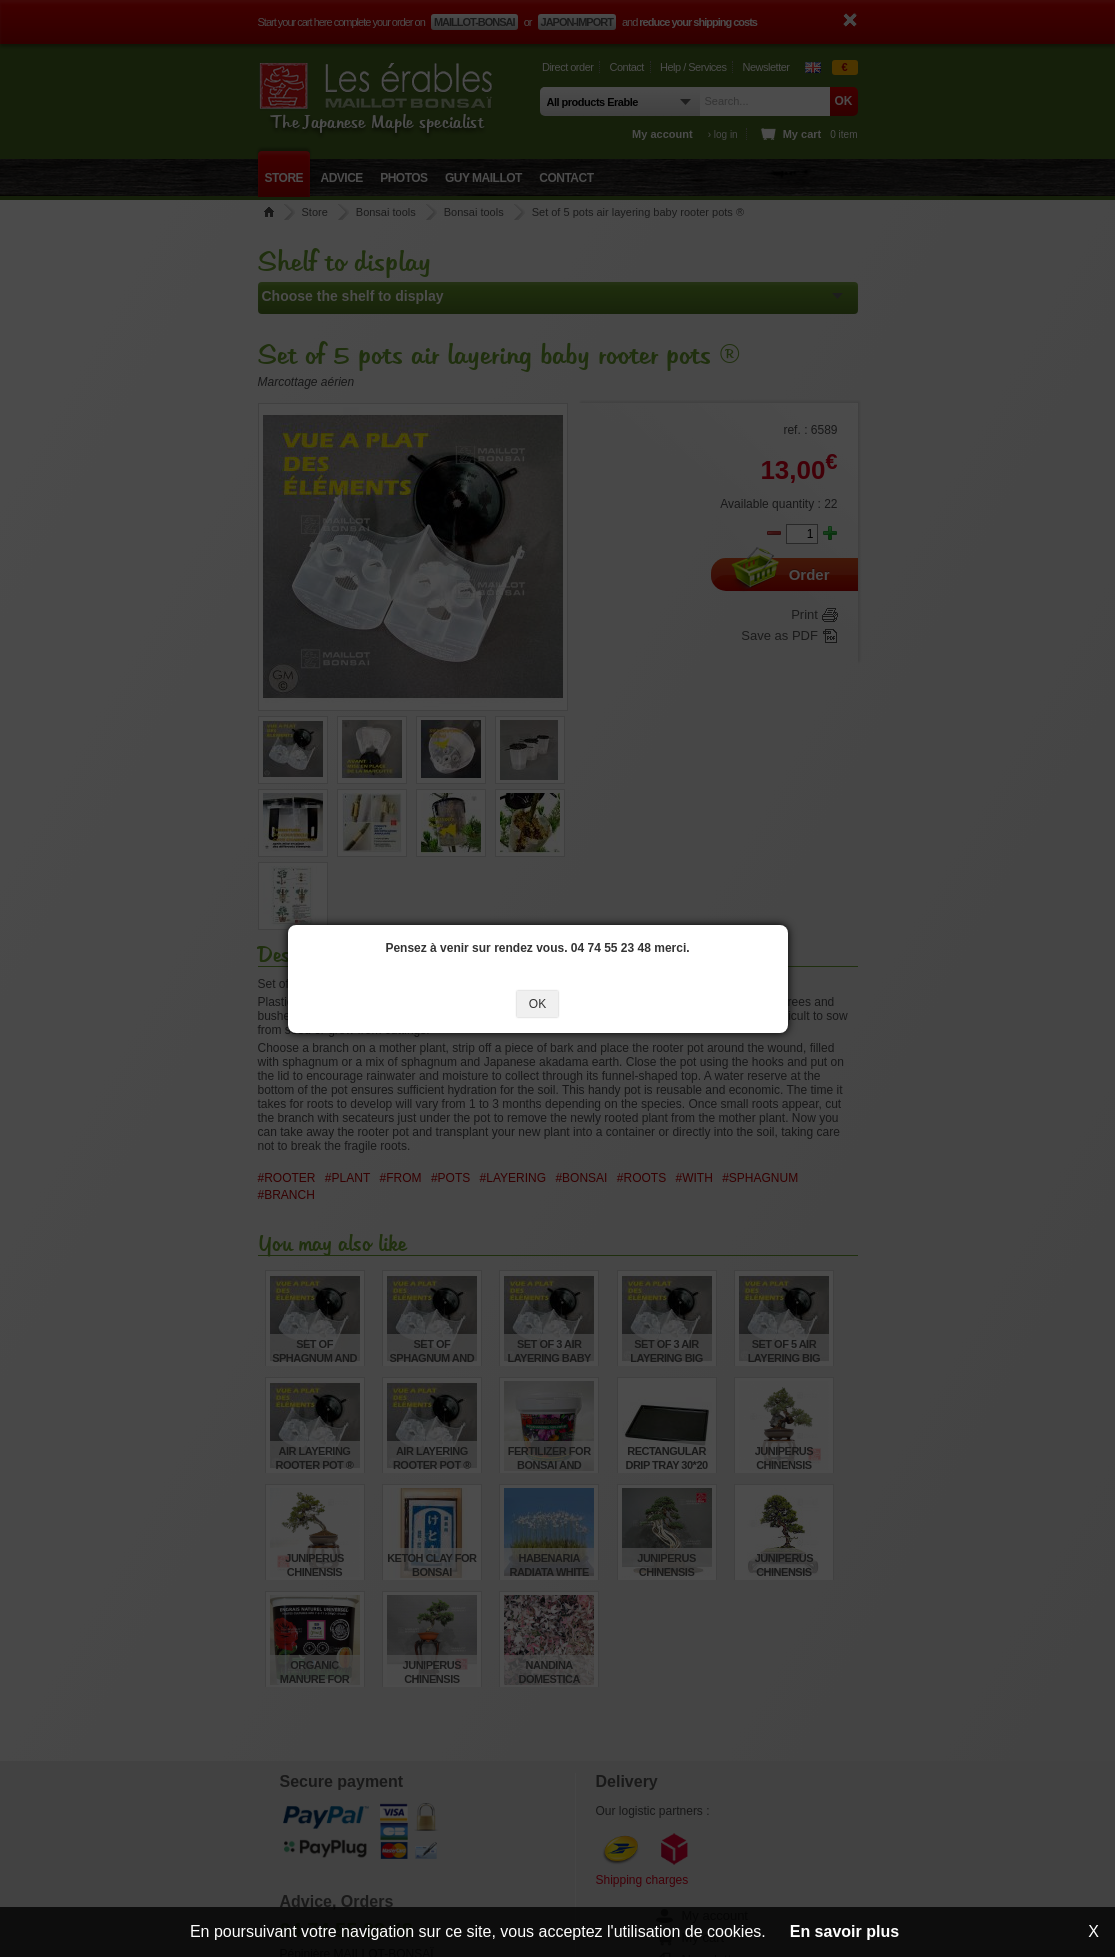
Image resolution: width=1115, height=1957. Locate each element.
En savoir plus (844, 1931)
